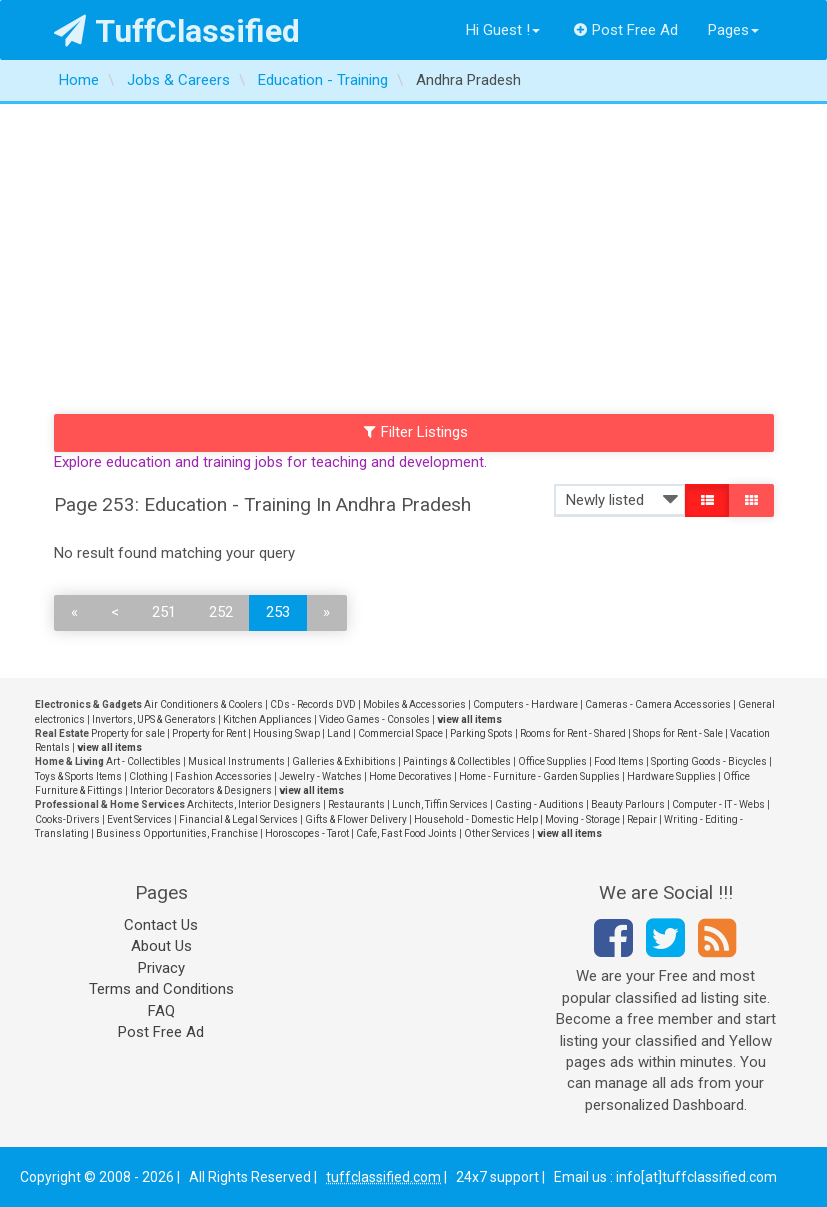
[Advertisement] (413, 254)
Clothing (148, 776)
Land (339, 733)
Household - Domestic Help (476, 819)
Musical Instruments (236, 761)
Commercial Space (400, 733)
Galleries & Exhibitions (344, 761)
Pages (733, 30)
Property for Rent (209, 733)
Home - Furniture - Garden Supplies (539, 776)
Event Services (139, 819)
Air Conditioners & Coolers (203, 704)
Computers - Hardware (525, 704)
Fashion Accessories (223, 776)
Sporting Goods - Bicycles (709, 761)
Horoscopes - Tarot (307, 833)
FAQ (161, 1011)
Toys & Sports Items (78, 776)
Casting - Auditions (539, 804)
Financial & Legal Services (238, 819)
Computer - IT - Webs (718, 804)
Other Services (497, 833)
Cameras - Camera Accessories (658, 704)
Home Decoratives (410, 776)
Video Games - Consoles (374, 719)
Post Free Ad (626, 30)
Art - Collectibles (143, 761)
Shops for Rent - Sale (678, 733)
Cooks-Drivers (67, 819)
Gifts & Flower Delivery (356, 819)
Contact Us (161, 925)
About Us (161, 946)
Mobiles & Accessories (414, 704)
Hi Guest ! (503, 30)
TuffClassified (177, 31)
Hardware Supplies (671, 776)
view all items (469, 719)
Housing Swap (286, 733)
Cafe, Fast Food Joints (406, 833)
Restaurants (356, 804)
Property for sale (128, 733)
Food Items (619, 761)
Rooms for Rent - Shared (573, 733)
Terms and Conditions (161, 989)
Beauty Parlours (628, 804)
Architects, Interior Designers (254, 804)
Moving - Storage (582, 819)
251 (164, 612)
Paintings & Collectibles (457, 761)
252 (221, 612)
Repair (642, 819)
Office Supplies (552, 761)
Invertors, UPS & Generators (154, 719)
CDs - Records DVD (313, 704)
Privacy (161, 968)
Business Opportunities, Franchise (177, 833)
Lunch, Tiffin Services (440, 804)
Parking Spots (481, 733)
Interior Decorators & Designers (201, 790)
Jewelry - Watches (320, 776)
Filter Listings (416, 432)
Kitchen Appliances (267, 719)
